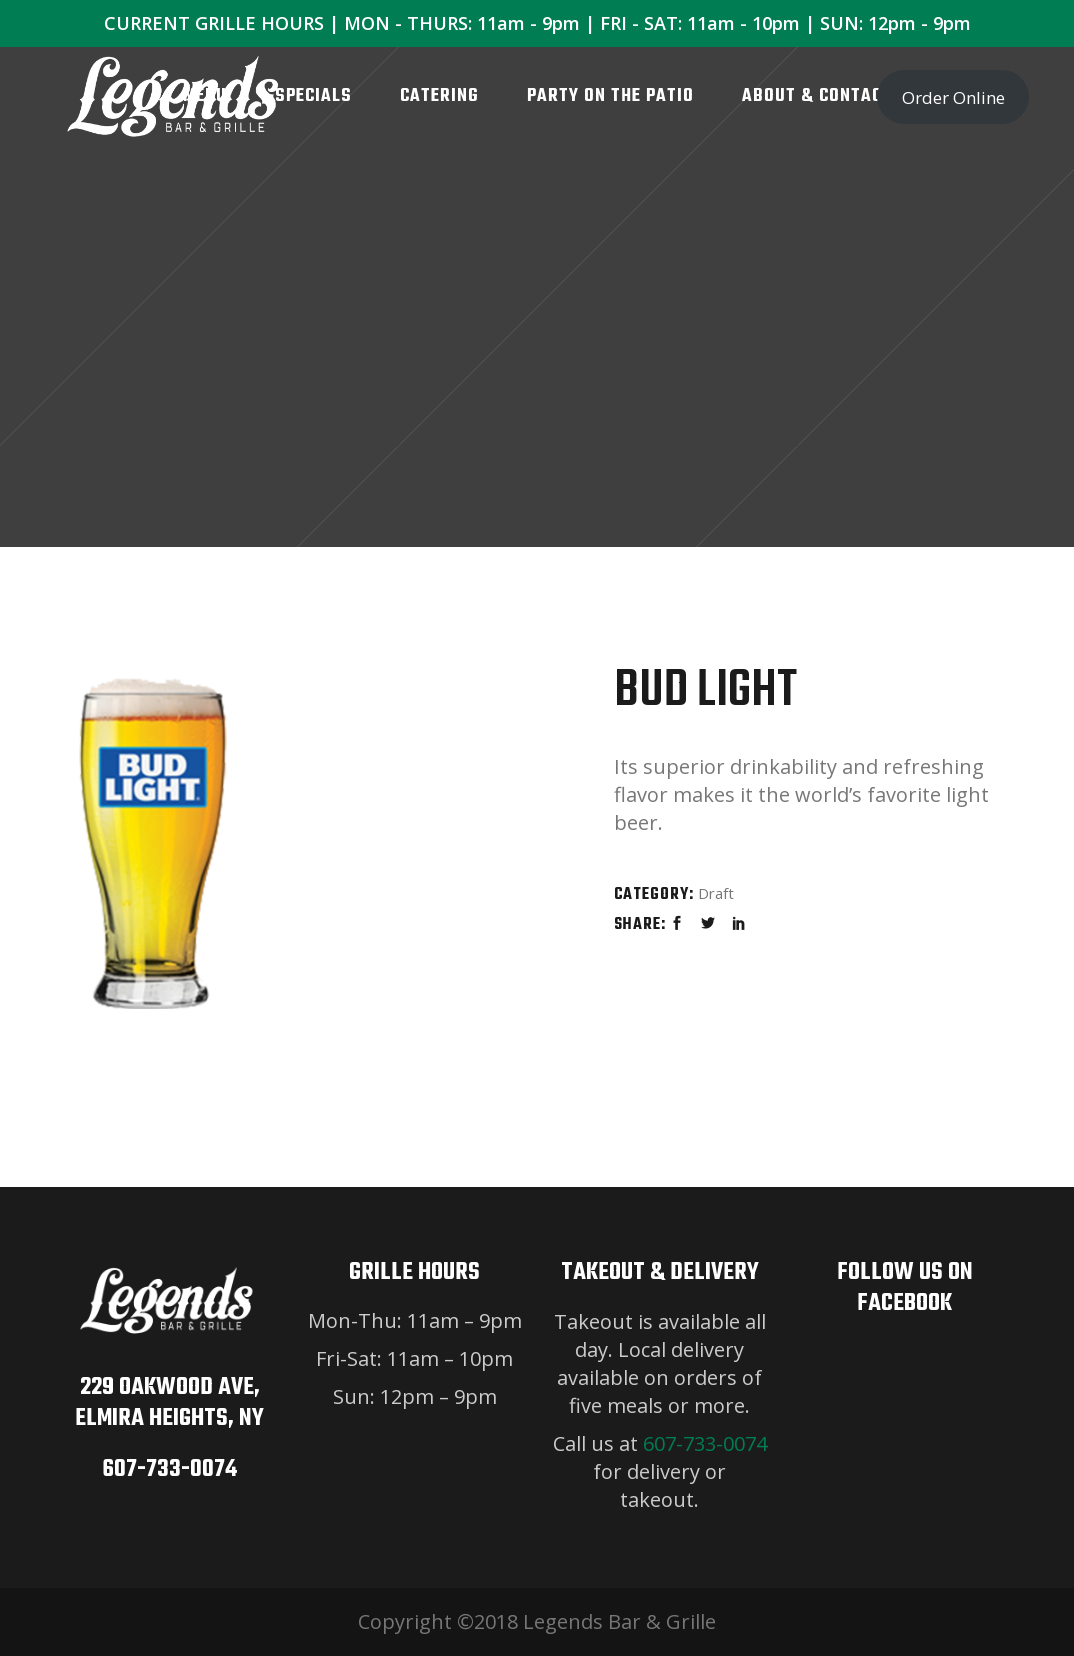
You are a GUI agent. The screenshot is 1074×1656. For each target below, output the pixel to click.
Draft (716, 893)
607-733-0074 (169, 1469)
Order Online (953, 97)
